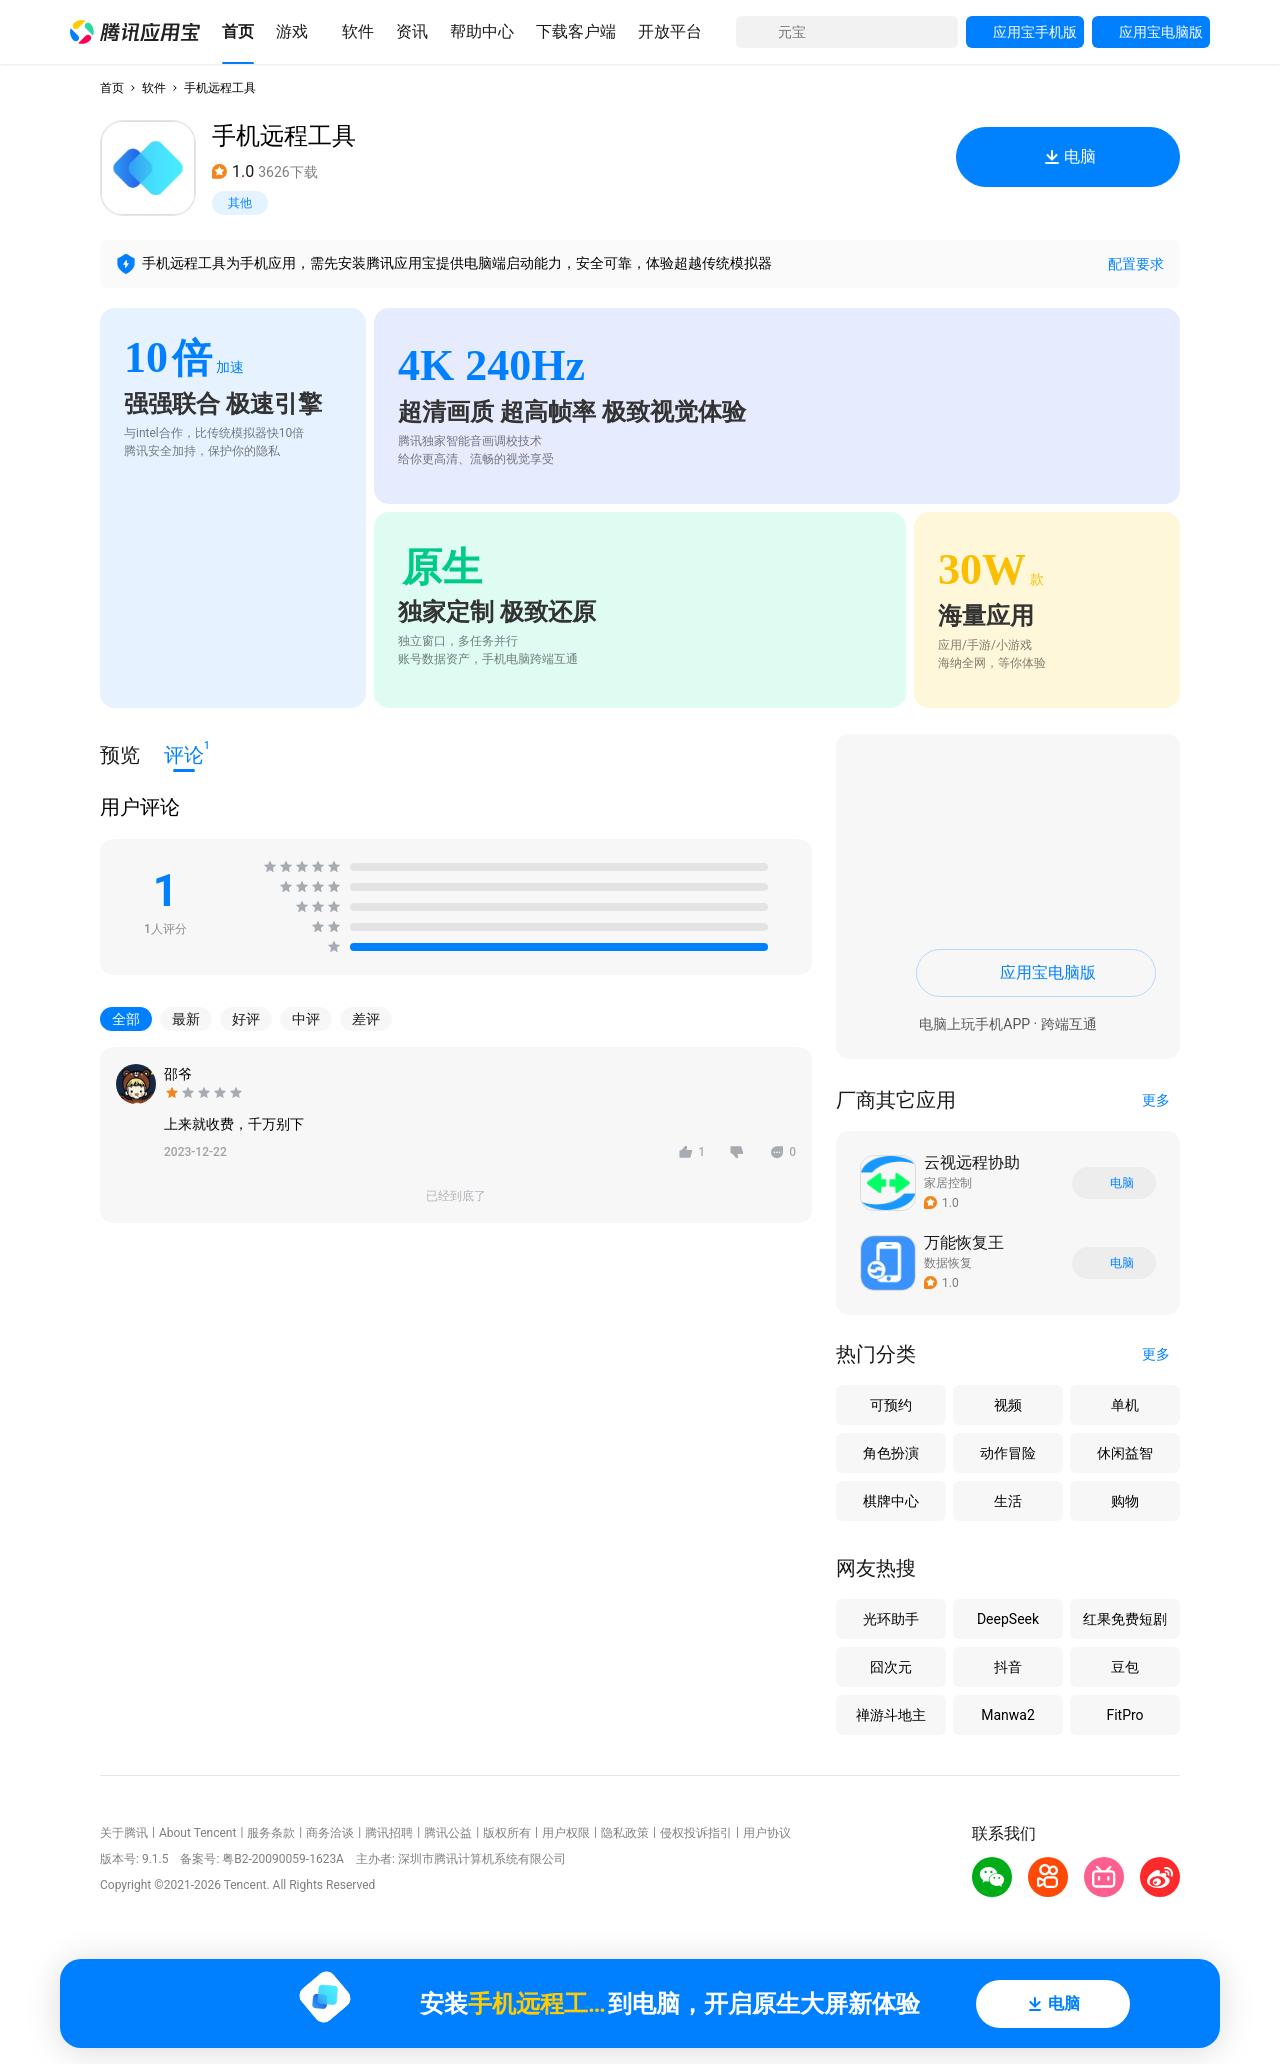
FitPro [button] (1124, 1715)
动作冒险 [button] (1008, 1453)
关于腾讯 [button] (124, 1833)
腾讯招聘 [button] (389, 1833)
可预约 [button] (891, 1405)
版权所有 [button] (507, 1833)
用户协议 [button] (767, 1833)
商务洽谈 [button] (330, 1833)
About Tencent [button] (197, 1833)
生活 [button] (1008, 1501)
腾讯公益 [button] (448, 1833)
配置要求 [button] (1136, 264)
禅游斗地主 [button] (891, 1715)
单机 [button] (1125, 1405)
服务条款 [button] (271, 1833)
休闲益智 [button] (1125, 1453)
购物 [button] (1125, 1501)
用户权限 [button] (566, 1833)
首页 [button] (112, 88)
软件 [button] (154, 88)
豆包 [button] (1125, 1667)
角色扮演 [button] (891, 1453)
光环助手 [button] (891, 1619)
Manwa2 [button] (1008, 1715)
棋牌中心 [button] (891, 1501)
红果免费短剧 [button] (1125, 1619)
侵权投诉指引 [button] (696, 1833)
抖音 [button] (1008, 1667)
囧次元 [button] (891, 1667)
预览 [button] (120, 755)
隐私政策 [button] (625, 1833)
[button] (135, 32)
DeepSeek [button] (1008, 1619)
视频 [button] (1008, 1405)
